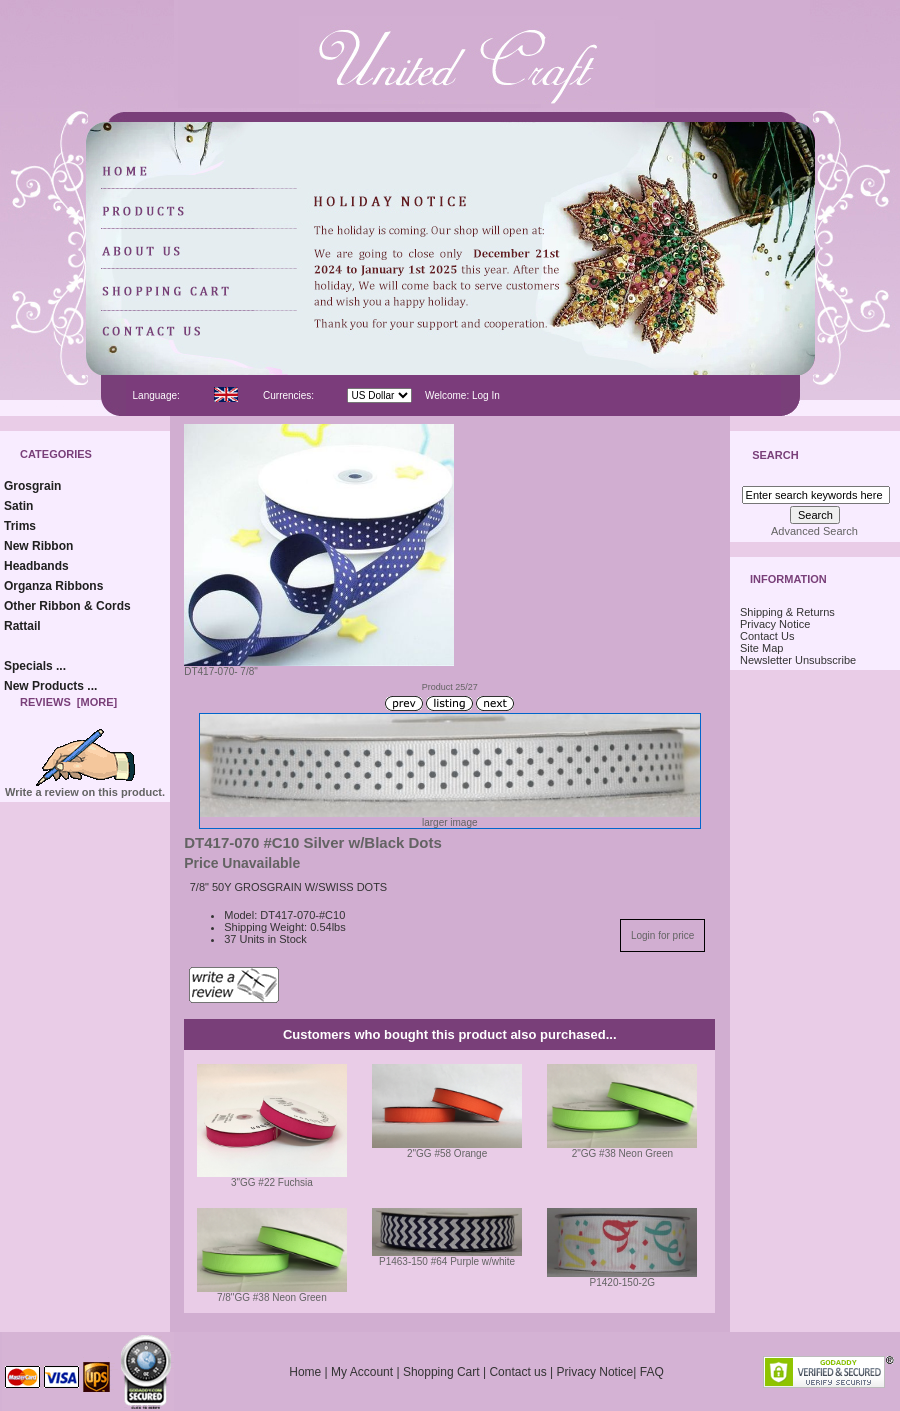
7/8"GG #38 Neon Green (272, 1297)
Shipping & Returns (787, 612)
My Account (362, 1372)
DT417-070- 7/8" (319, 667)
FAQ (652, 1372)
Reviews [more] (68, 702)
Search (775, 456)
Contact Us (767, 636)
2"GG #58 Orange (447, 1153)
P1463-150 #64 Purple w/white (447, 1261)
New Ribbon (38, 546)
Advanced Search (814, 531)
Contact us (517, 1372)
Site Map (761, 648)
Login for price (662, 935)
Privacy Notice (775, 624)
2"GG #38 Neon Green (622, 1153)
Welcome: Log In (462, 395)
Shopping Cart (441, 1372)
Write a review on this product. (85, 787)
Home (305, 1372)
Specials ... (35, 666)
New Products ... (50, 686)
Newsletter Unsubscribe (798, 660)
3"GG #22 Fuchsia (272, 1182)
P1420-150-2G (623, 1282)
